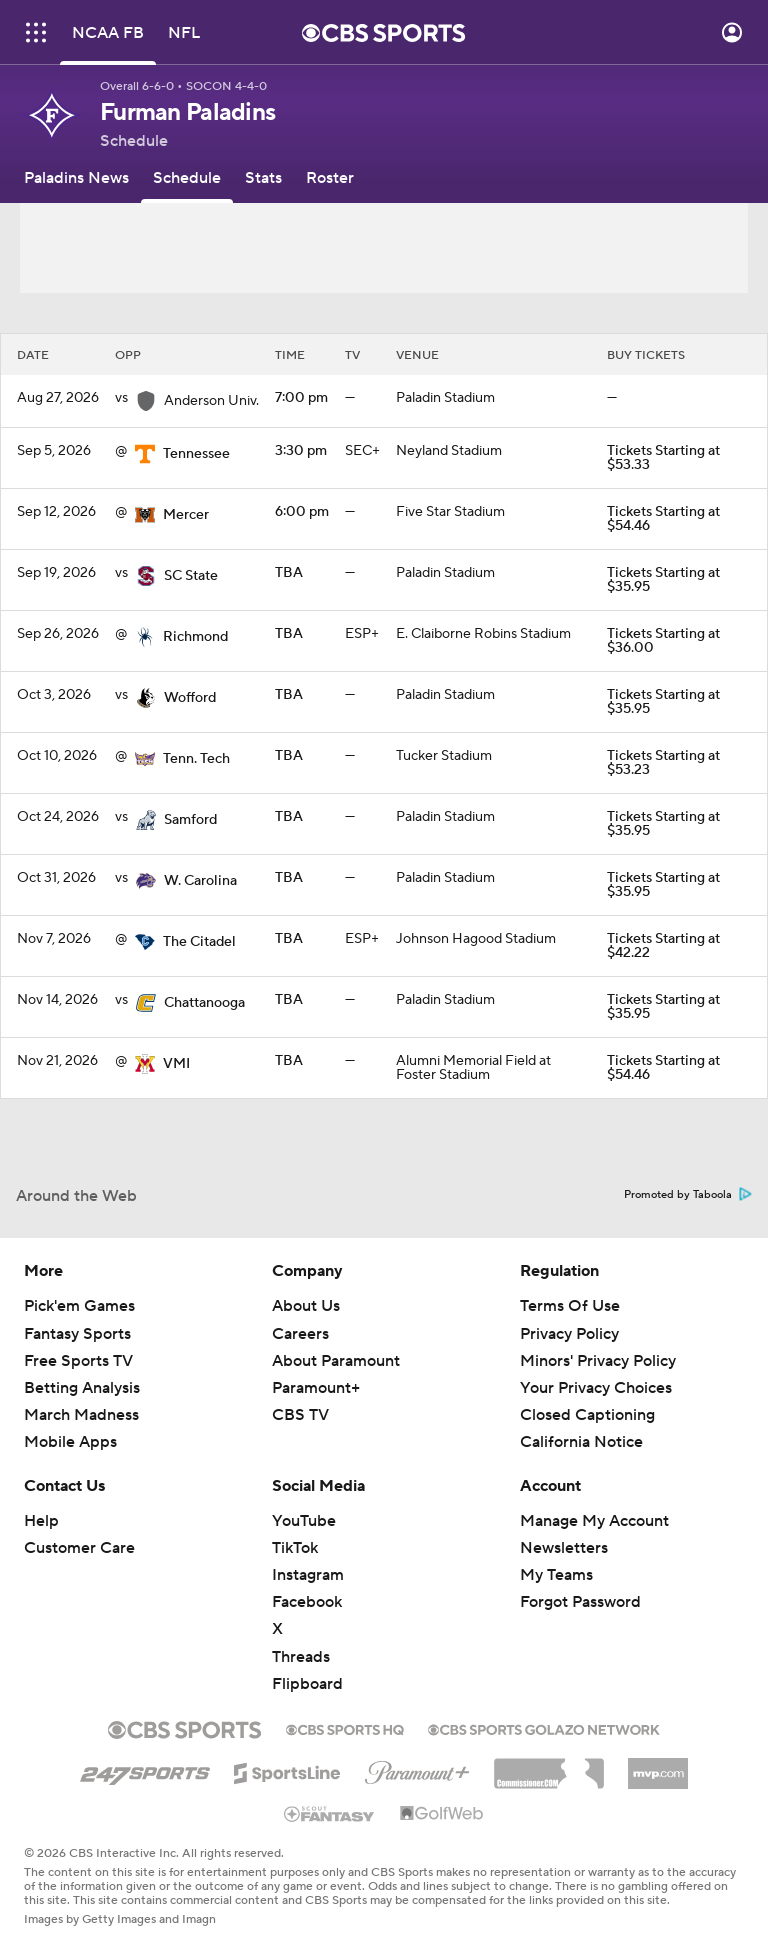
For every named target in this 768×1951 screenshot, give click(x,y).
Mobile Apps (70, 1442)
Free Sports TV (78, 1361)
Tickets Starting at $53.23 (663, 763)
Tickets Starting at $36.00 (663, 641)
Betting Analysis (82, 1388)
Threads (301, 1657)
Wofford (190, 698)
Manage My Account (594, 1521)
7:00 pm (301, 398)
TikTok (295, 1548)
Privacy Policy (569, 1334)
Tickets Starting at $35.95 (663, 580)
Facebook (307, 1602)
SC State (191, 576)
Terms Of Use (570, 1306)
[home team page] (145, 454)
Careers (300, 1334)
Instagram (308, 1575)
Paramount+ (316, 1388)
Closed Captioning (587, 1415)
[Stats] (263, 178)
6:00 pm (302, 512)
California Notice (581, 1442)
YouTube (304, 1521)
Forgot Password (580, 1602)
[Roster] (330, 178)
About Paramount (336, 1361)
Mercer (186, 515)
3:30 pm (301, 451)
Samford (190, 820)
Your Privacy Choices (596, 1388)
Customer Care (79, 1548)
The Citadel (199, 942)
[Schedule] (187, 178)
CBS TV (300, 1415)
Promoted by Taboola (688, 1195)
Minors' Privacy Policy (598, 1361)
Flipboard (307, 1684)
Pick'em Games (79, 1306)
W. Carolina (200, 881)
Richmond (195, 637)
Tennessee (196, 454)
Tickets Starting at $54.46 (663, 519)
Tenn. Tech (196, 759)
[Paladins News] (76, 178)
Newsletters (564, 1548)
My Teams (556, 1575)
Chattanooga (204, 1003)
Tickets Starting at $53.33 (663, 458)
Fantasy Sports (77, 1334)
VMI (176, 1064)
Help (41, 1521)
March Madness (81, 1415)
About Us (306, 1306)
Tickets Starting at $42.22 (663, 946)
